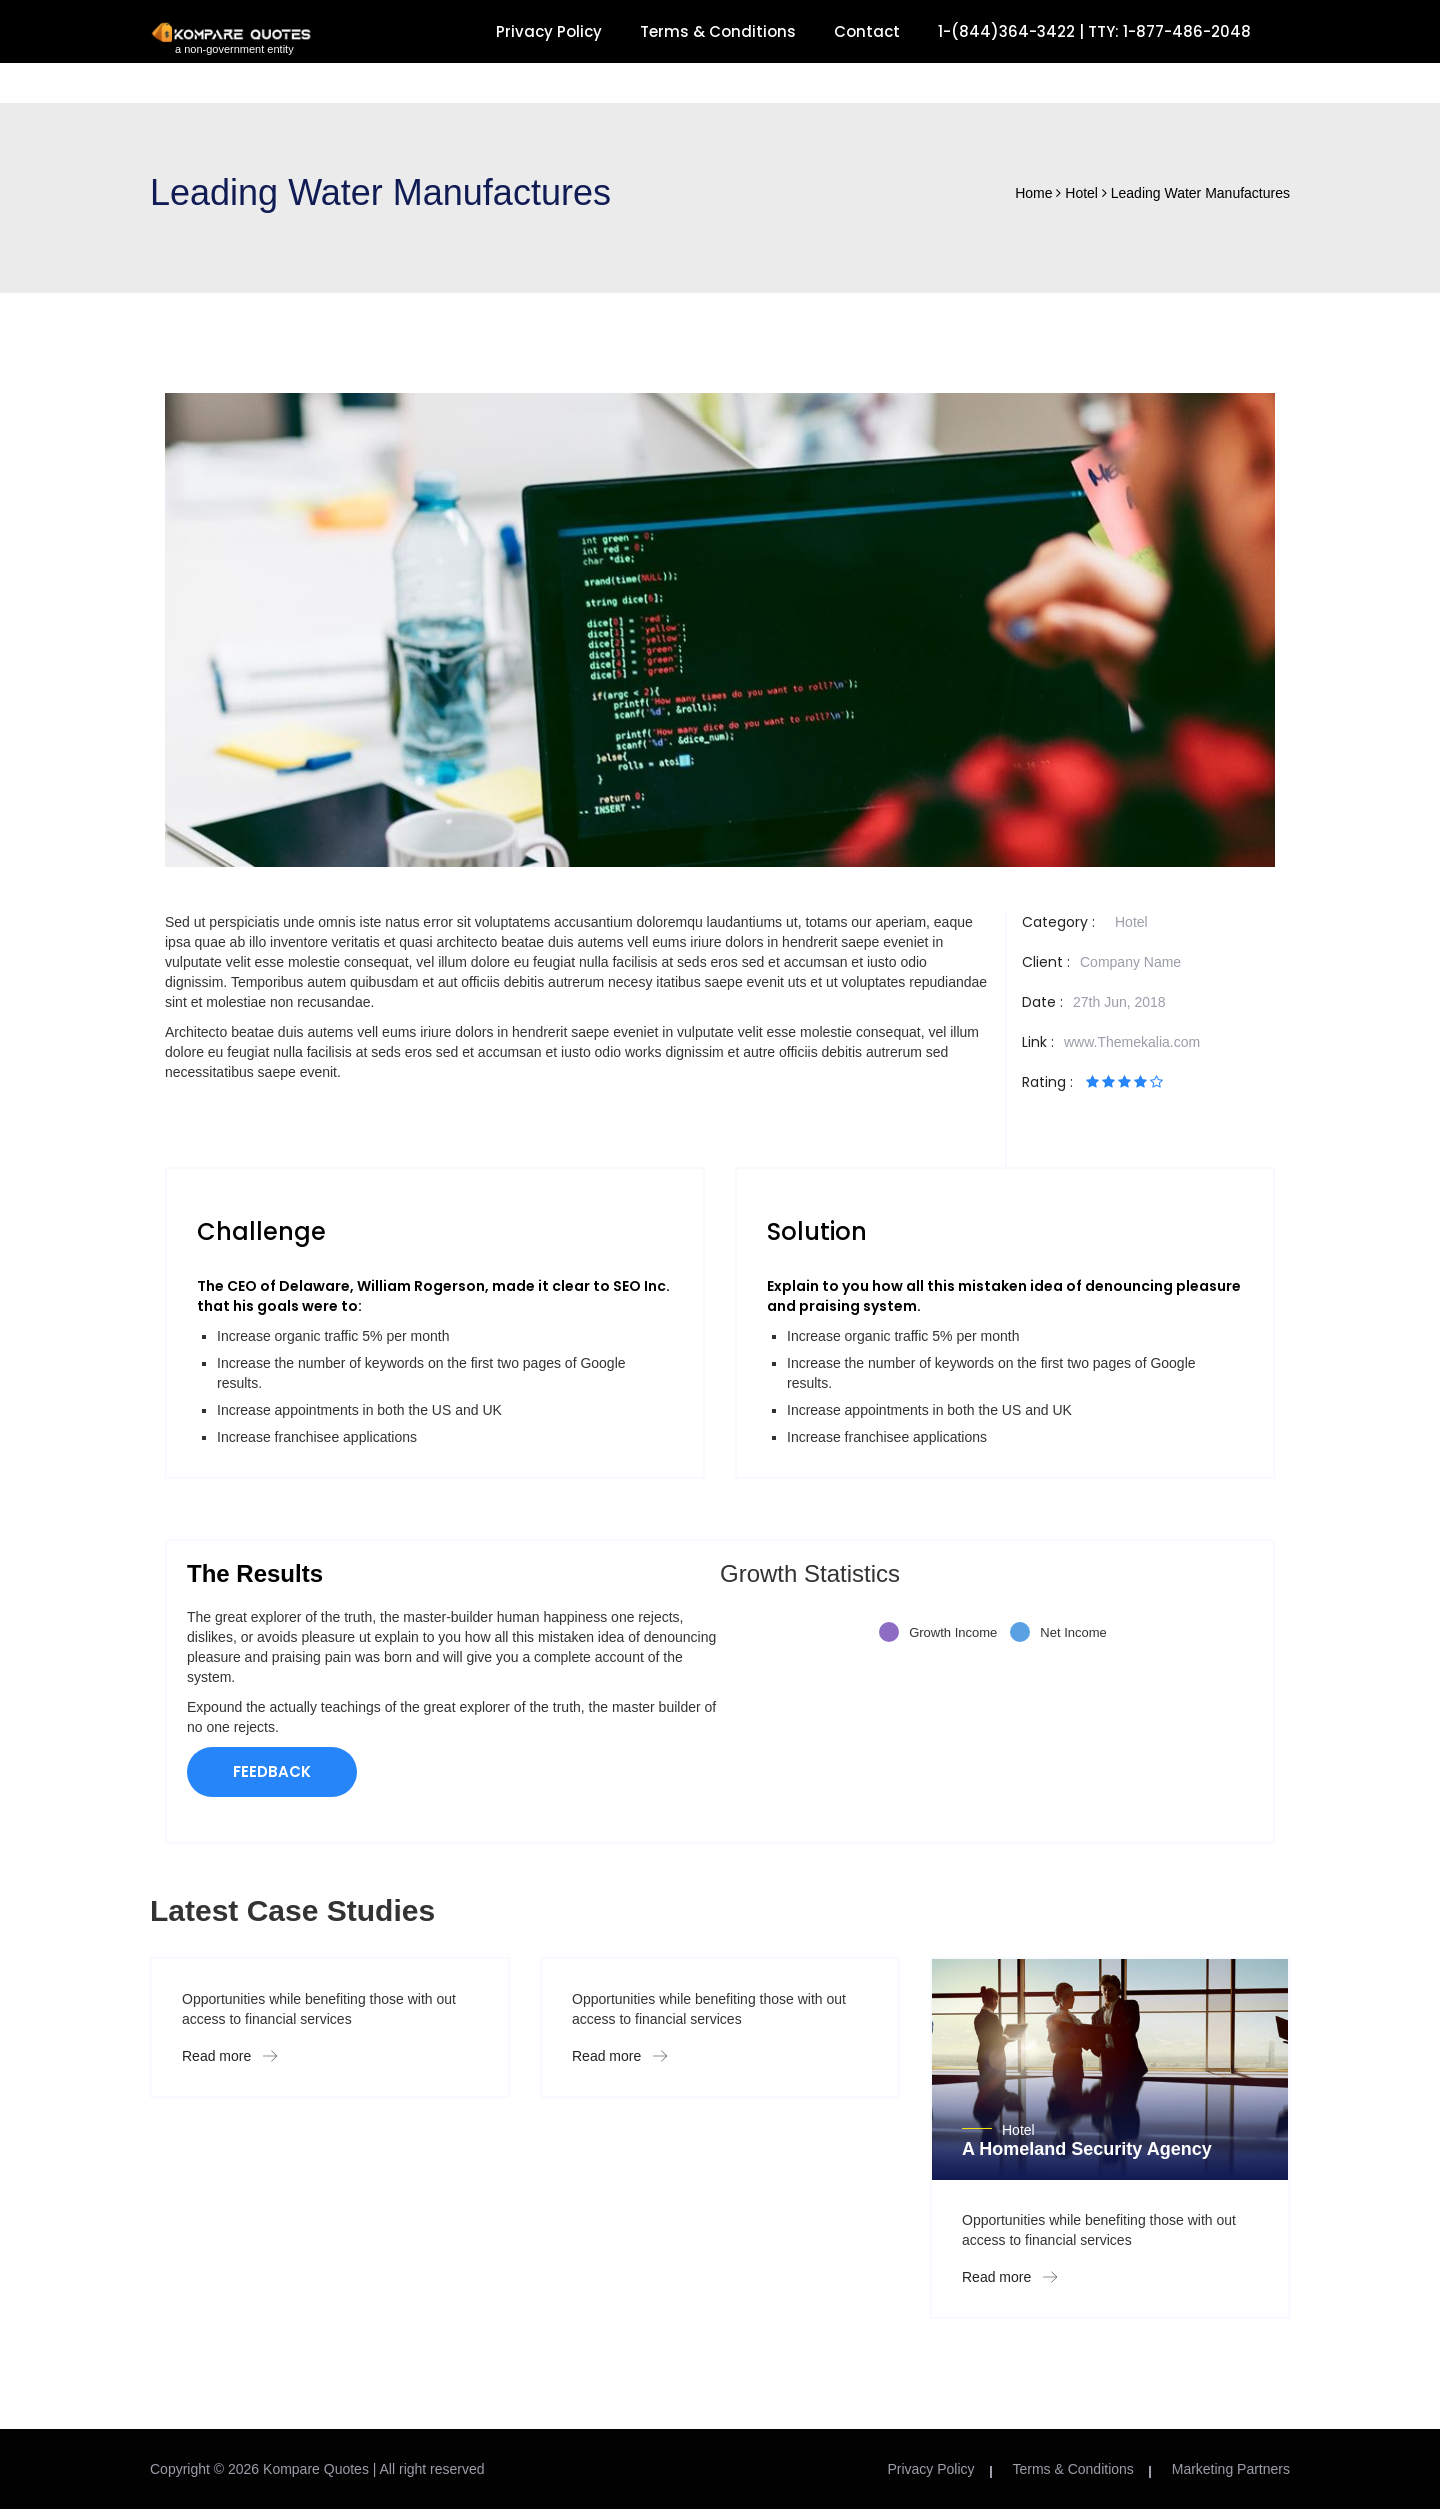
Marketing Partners (1231, 2469)
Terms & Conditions (718, 31)
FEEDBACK (272, 1771)
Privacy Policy (549, 31)
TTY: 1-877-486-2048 (1169, 31)
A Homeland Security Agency (1087, 2149)
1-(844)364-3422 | (1013, 31)
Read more (229, 2056)
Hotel (1131, 922)
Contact (867, 31)
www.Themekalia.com (1132, 1042)
